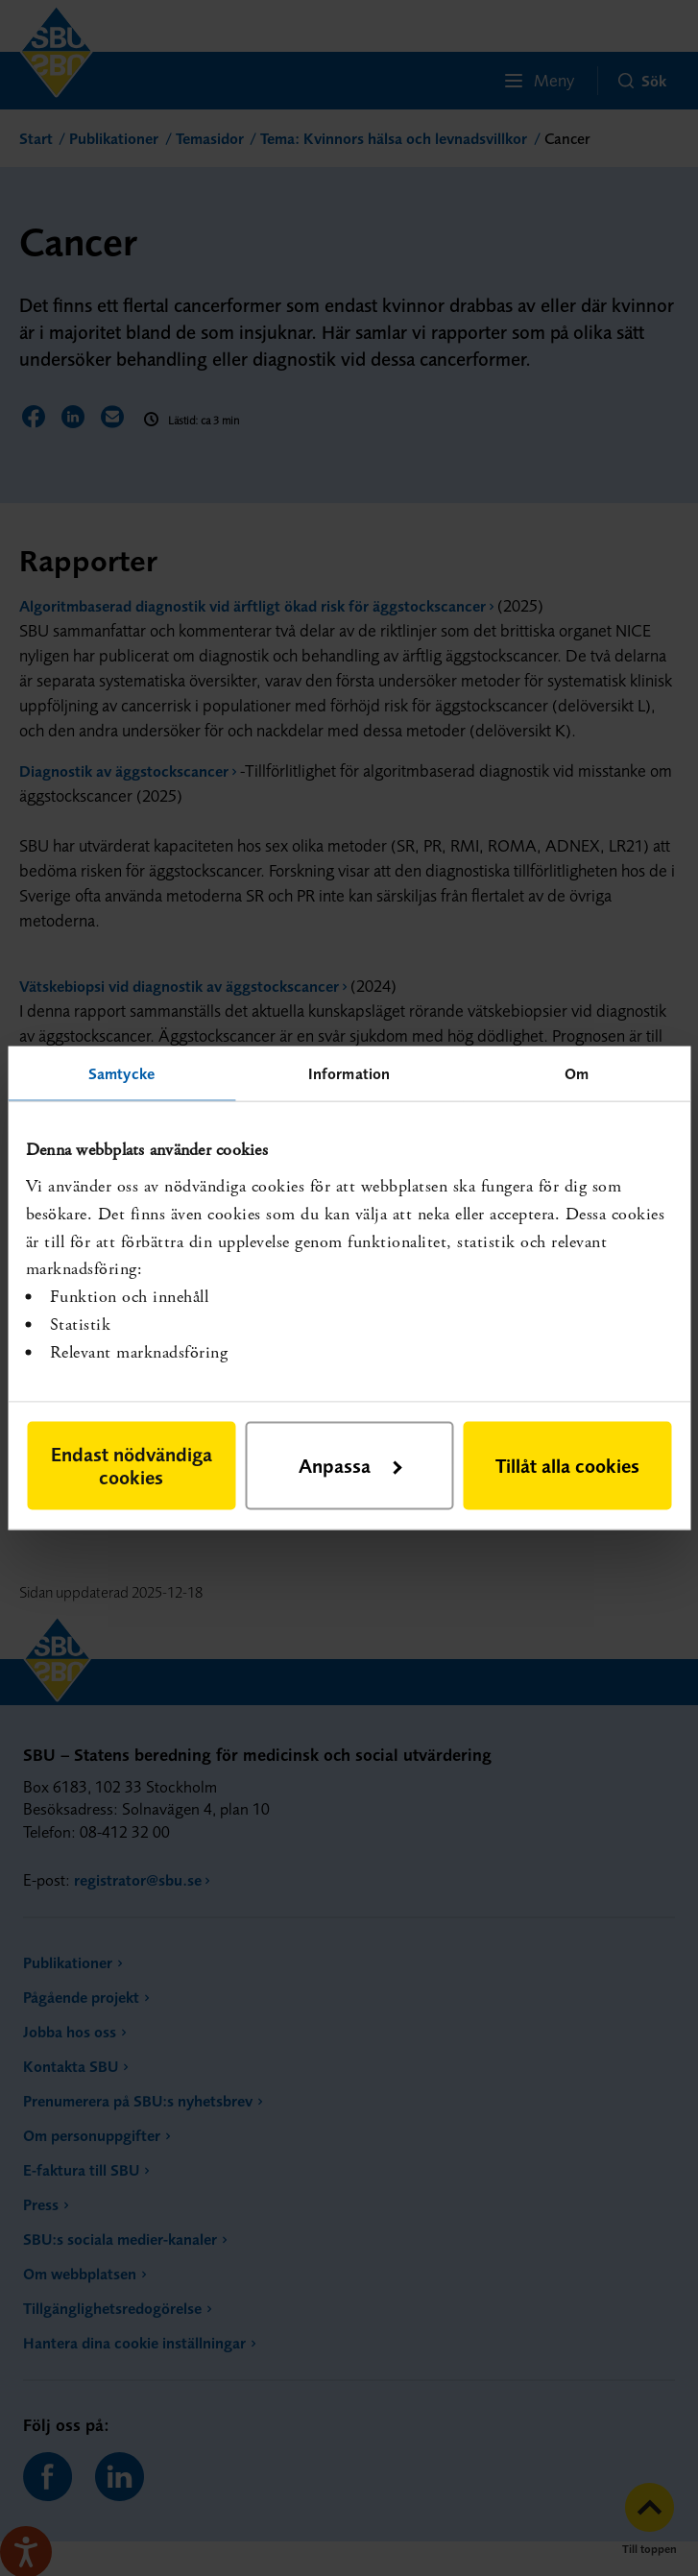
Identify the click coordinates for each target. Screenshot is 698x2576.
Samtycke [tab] (121, 1072)
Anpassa (350, 1466)
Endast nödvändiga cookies (131, 1465)
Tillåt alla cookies (567, 1466)
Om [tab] (577, 1072)
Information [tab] (349, 1072)
